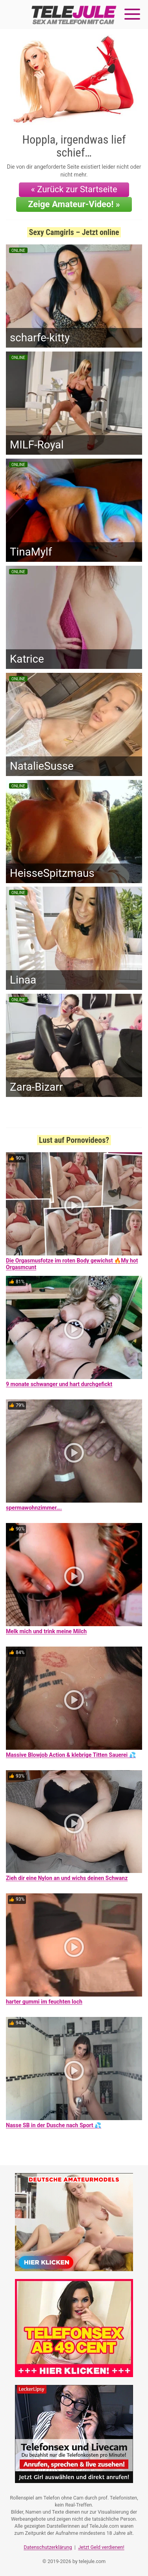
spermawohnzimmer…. (34, 1508)
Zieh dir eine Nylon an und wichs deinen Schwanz (67, 1878)
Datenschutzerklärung (48, 2547)
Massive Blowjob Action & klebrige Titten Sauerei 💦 (71, 1755)
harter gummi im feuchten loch (44, 2001)
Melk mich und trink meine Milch (46, 1631)
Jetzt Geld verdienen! (101, 2547)
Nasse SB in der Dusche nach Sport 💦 (53, 2125)
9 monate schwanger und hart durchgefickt (59, 1384)
